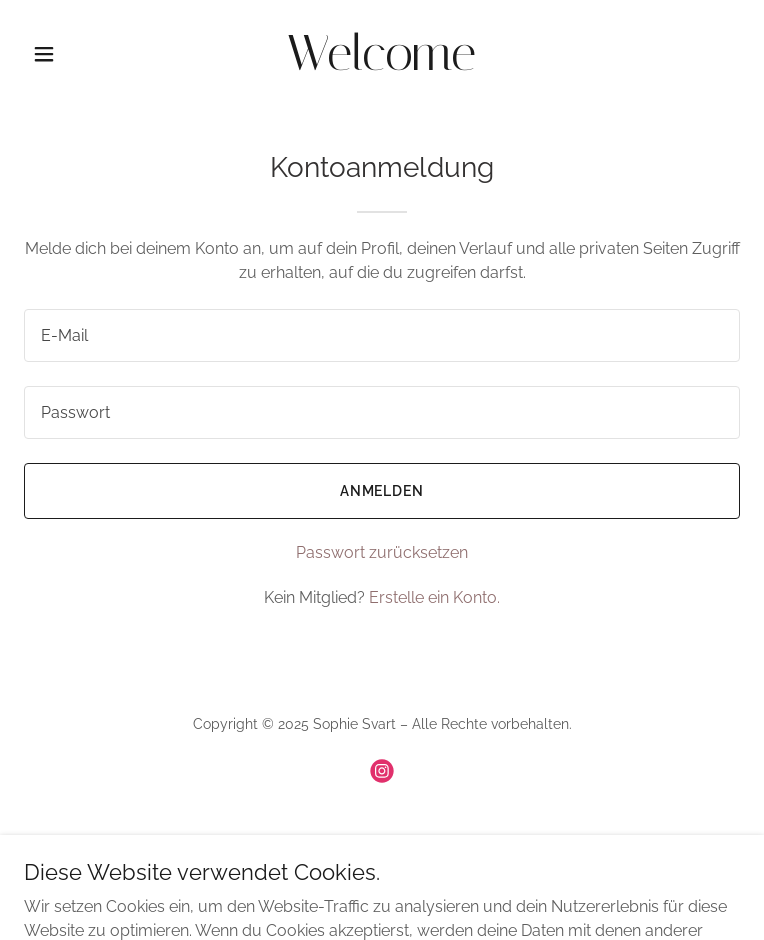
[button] (77, 54)
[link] (381, 64)
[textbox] (382, 335)
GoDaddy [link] (435, 841)
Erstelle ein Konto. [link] (434, 597)
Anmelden (382, 491)
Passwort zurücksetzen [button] (382, 552)
